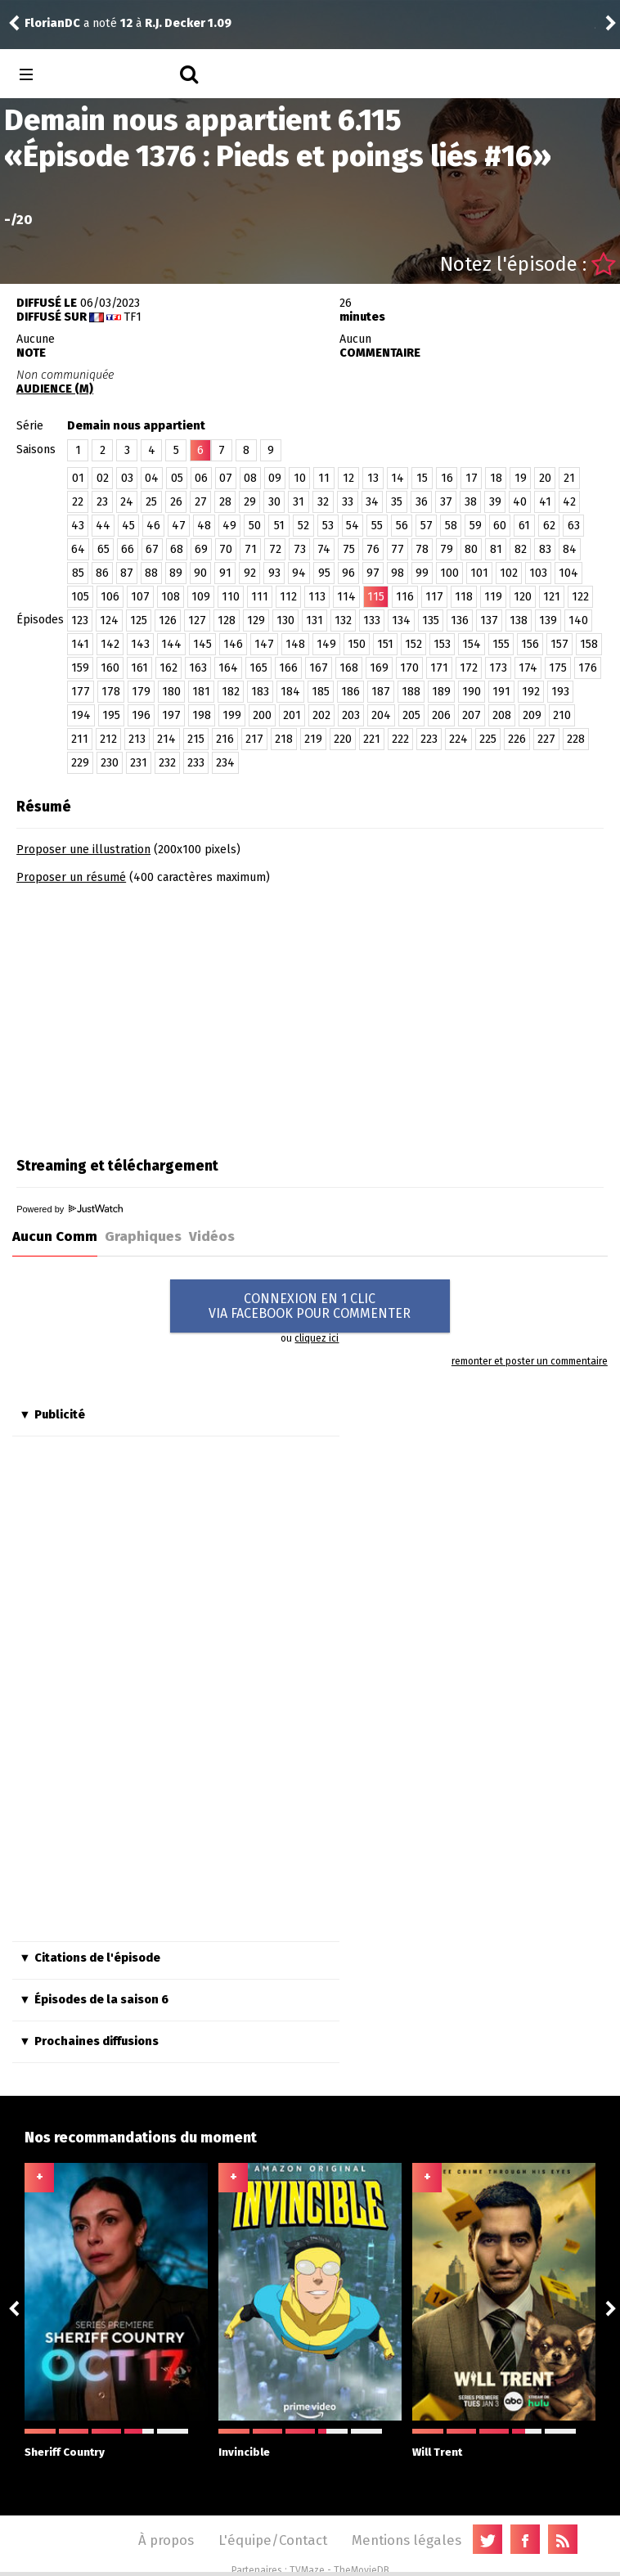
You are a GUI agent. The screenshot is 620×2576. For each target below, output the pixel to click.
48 (204, 526)
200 (262, 715)
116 (405, 597)
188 (411, 692)
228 (576, 739)
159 (80, 668)
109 (200, 597)
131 (314, 620)
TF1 (133, 317)
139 (548, 620)
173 (498, 668)
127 (197, 620)
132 (343, 620)
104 (568, 573)
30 (274, 502)
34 (372, 502)
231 (138, 763)
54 (352, 526)
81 (496, 549)
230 (110, 763)
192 (531, 692)
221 (371, 739)
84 (570, 549)
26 (176, 502)
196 (141, 715)
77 (397, 549)
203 (351, 715)
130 (285, 620)
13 (373, 478)
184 (290, 692)
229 (80, 763)
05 (177, 478)
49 (229, 526)
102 (509, 573)
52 (303, 526)
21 (569, 478)
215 (195, 739)
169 (379, 668)
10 (300, 478)
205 (411, 715)
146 (233, 644)
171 (439, 668)
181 (201, 692)
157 (559, 644)
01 (78, 478)
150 (357, 644)
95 (324, 573)
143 (140, 644)
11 (324, 478)
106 (110, 597)
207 (471, 715)
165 (258, 668)
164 (228, 668)
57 (426, 526)
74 (323, 549)
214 (166, 739)
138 (519, 620)
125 (138, 620)
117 (434, 597)
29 (250, 502)
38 (471, 502)
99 (422, 573)
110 (231, 597)
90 (200, 573)
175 (558, 668)
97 (373, 573)
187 (380, 692)
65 (103, 549)
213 (137, 739)
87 (126, 573)
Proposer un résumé (71, 877)
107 (140, 597)
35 (396, 502)
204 (381, 715)
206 (441, 715)
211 (79, 739)
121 (551, 597)
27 (201, 502)
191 (501, 692)
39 (495, 502)
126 (168, 620)
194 (81, 715)
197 (171, 715)
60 (499, 526)
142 (110, 644)
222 (400, 739)
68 (176, 549)
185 (321, 692)
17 (471, 478)
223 (429, 739)
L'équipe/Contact (272, 2540)
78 (422, 549)
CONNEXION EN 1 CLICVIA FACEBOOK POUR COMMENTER (310, 1306)
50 (255, 526)
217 (254, 739)
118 (464, 597)
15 (422, 478)
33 (347, 502)
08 (250, 478)
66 (127, 549)
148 (295, 644)
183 (260, 692)
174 (528, 668)
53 (328, 526)
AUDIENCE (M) (54, 389)
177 (80, 692)
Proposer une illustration (83, 849)
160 (110, 668)
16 (447, 478)
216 (225, 739)
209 (532, 715)
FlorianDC (52, 23)
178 (110, 692)
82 (520, 549)
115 (375, 597)
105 (80, 597)
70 (225, 549)
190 (471, 692)
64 (78, 549)
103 (538, 573)
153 (442, 644)
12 (348, 478)
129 (256, 620)
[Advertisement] (153, 1015)
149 (326, 644)
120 (523, 597)
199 (231, 715)
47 (179, 526)
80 (471, 549)
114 (346, 597)
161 (139, 668)
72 (275, 549)
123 (79, 620)
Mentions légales (406, 2540)
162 (168, 668)
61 (524, 526)
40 (520, 502)
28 (225, 502)
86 (102, 573)
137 (489, 620)
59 (475, 526)
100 (449, 573)
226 (517, 739)
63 (574, 526)
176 (587, 668)
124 (109, 620)
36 (422, 502)
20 (545, 478)
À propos (166, 2540)
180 (171, 692)
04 (152, 478)
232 (167, 763)
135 (430, 620)
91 (225, 573)
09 (274, 478)
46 (153, 526)
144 (171, 644)
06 (201, 478)
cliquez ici (316, 1338)
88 (151, 573)
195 (111, 715)
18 (496, 478)
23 (102, 502)
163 (198, 668)
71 (251, 549)
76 (373, 549)
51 (279, 526)
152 (413, 644)
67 (152, 549)
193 (560, 692)
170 (409, 668)
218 (284, 739)
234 (225, 763)
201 (292, 715)
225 (487, 739)
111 (259, 597)
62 (549, 526)
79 (446, 549)
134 (401, 620)
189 (441, 692)
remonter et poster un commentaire (530, 1361)
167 (318, 668)
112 (288, 597)
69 (201, 549)
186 (350, 692)
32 (323, 502)
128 (227, 620)
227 (546, 739)
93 (274, 573)
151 (385, 644)
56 (402, 526)
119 (493, 597)
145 (202, 644)
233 (195, 763)
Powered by (69, 1209)
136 (460, 620)
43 (77, 526)
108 (170, 597)
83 (545, 549)
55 (377, 526)
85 (78, 573)
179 (141, 692)
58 (451, 526)
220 (343, 739)
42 (569, 502)
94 (299, 573)
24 (126, 502)
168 (348, 668)
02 (103, 478)
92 (250, 573)
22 (77, 502)
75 (349, 549)
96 (348, 573)
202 (321, 715)
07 (225, 478)
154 (471, 644)
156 (530, 644)
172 (469, 668)
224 (458, 739)
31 (298, 502)
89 (175, 573)
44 (103, 526)
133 (371, 620)
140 (578, 620)
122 (580, 597)
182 (231, 692)
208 (501, 715)
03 (127, 478)
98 (397, 573)
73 (300, 549)
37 (446, 502)
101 (479, 573)
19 (520, 478)
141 (80, 644)
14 (397, 478)
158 (589, 644)
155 (501, 644)
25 (151, 502)
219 (313, 739)
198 (201, 715)
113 (317, 597)
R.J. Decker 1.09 (188, 23)
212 (108, 739)
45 (128, 526)
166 (288, 668)
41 (545, 502)
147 (264, 644)
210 (562, 715)
